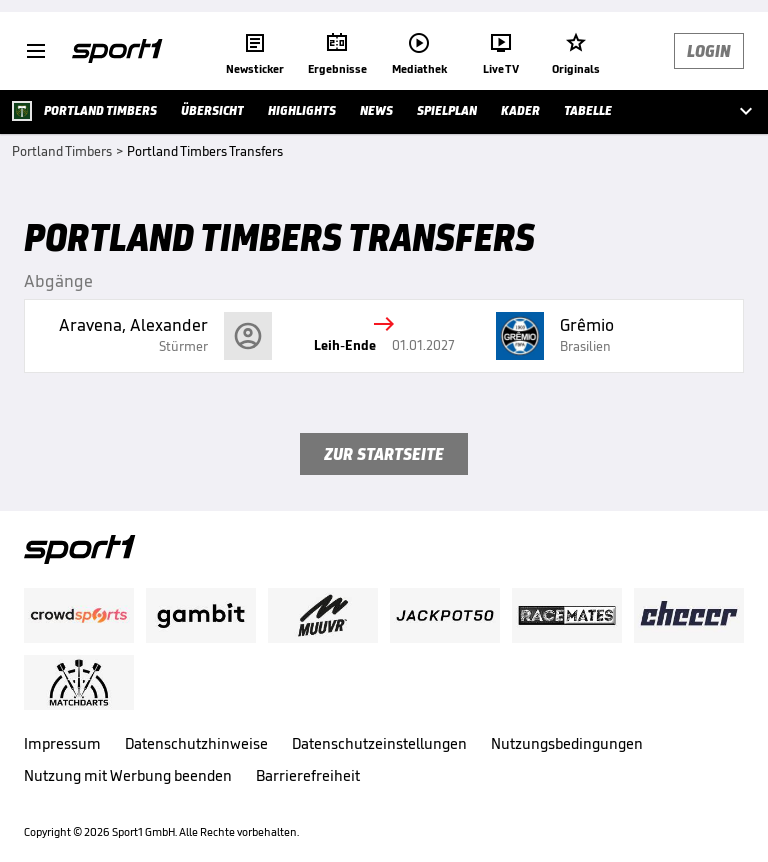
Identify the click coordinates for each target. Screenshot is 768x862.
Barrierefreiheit (308, 775)
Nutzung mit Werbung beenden (128, 775)
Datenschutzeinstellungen (379, 743)
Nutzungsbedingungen (567, 743)
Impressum (62, 743)
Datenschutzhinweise (196, 743)
